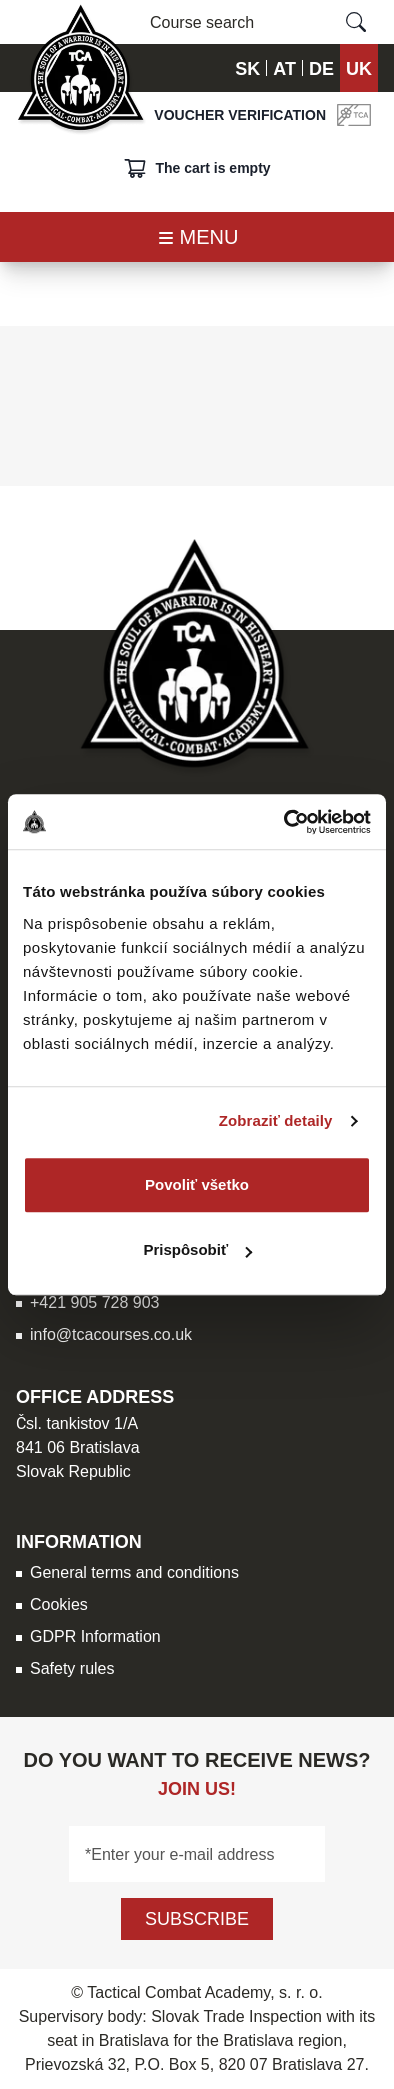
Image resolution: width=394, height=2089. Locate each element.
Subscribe (197, 1918)
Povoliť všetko (197, 1184)
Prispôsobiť (197, 1249)
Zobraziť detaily (276, 1120)
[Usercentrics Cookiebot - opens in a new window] (284, 822)
